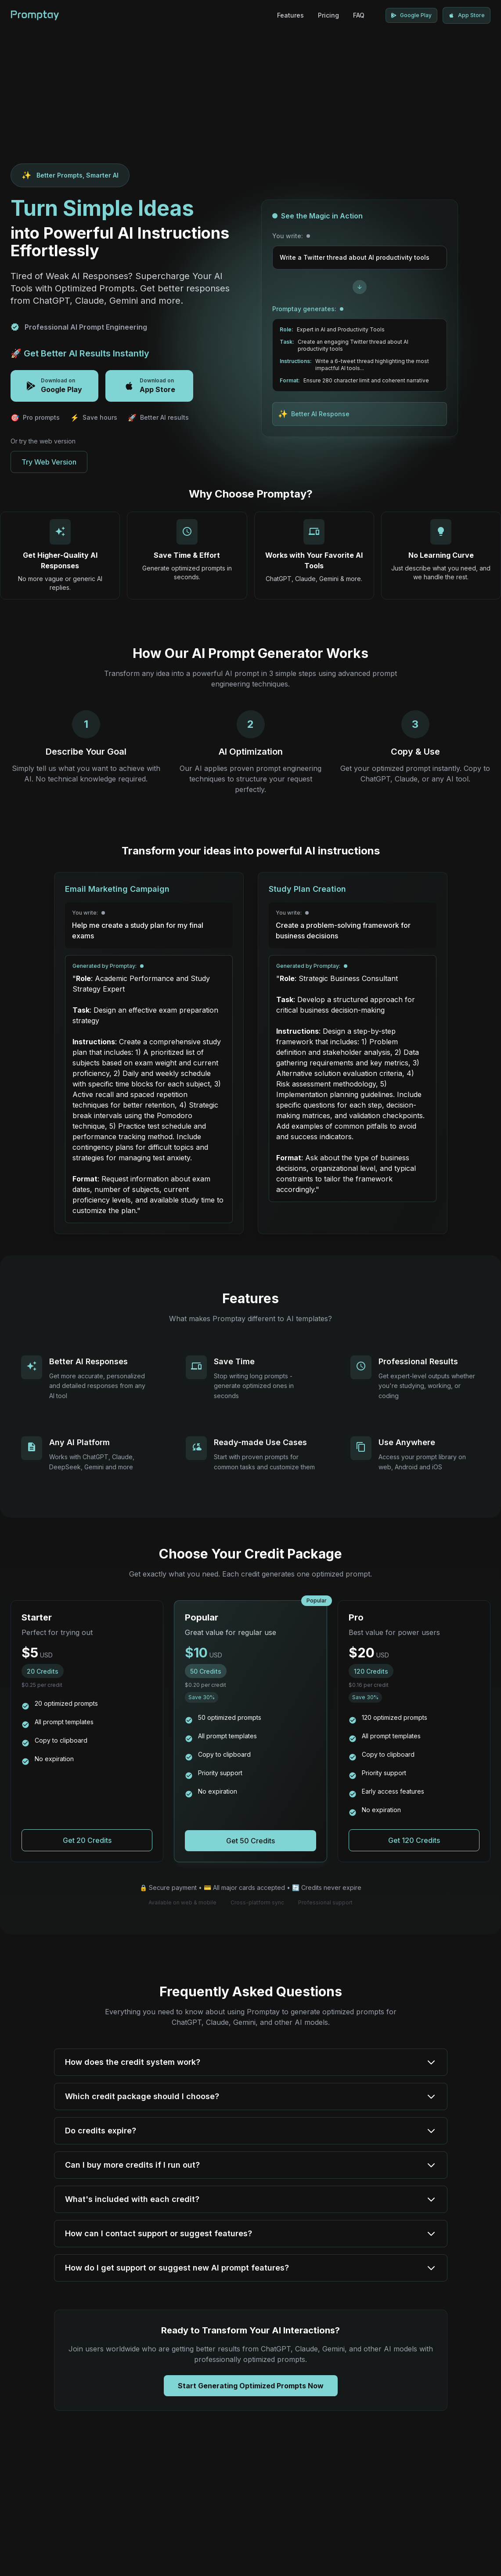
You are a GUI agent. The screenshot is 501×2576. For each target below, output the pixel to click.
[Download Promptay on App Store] (466, 15)
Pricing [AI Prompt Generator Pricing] (328, 15)
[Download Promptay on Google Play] (411, 15)
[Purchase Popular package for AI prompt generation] (250, 1840)
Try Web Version (49, 462)
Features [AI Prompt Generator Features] (290, 15)
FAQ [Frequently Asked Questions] (358, 15)
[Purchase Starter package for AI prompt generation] (87, 1840)
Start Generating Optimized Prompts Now (251, 2385)
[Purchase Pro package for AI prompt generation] (414, 1840)
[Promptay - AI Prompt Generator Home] (35, 15)
